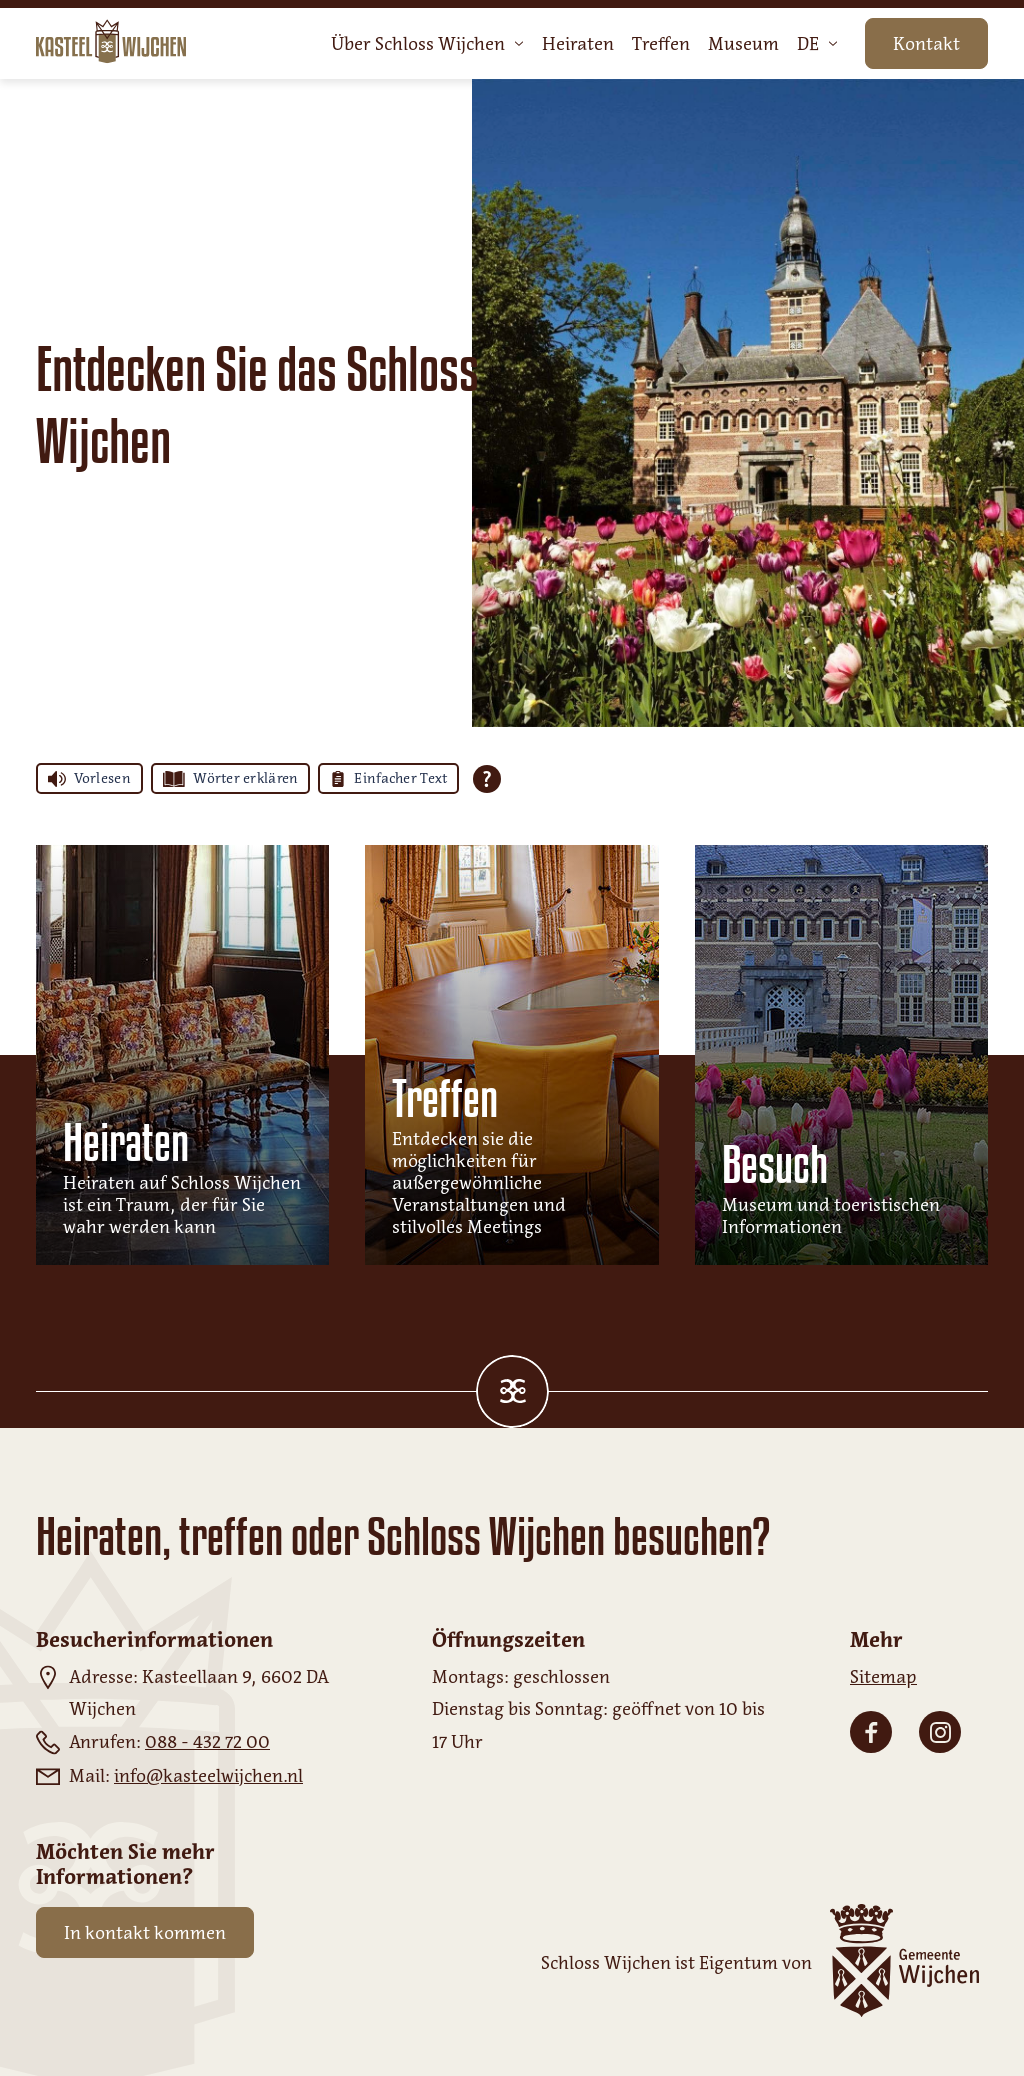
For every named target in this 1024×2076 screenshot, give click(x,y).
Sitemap (883, 1677)
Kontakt (926, 44)
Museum (743, 44)
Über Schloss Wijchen (427, 44)
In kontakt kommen (145, 1933)
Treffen (661, 44)
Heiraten (578, 44)
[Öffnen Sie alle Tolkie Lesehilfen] (487, 779)
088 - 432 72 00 (207, 1742)
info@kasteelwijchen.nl (208, 1776)
